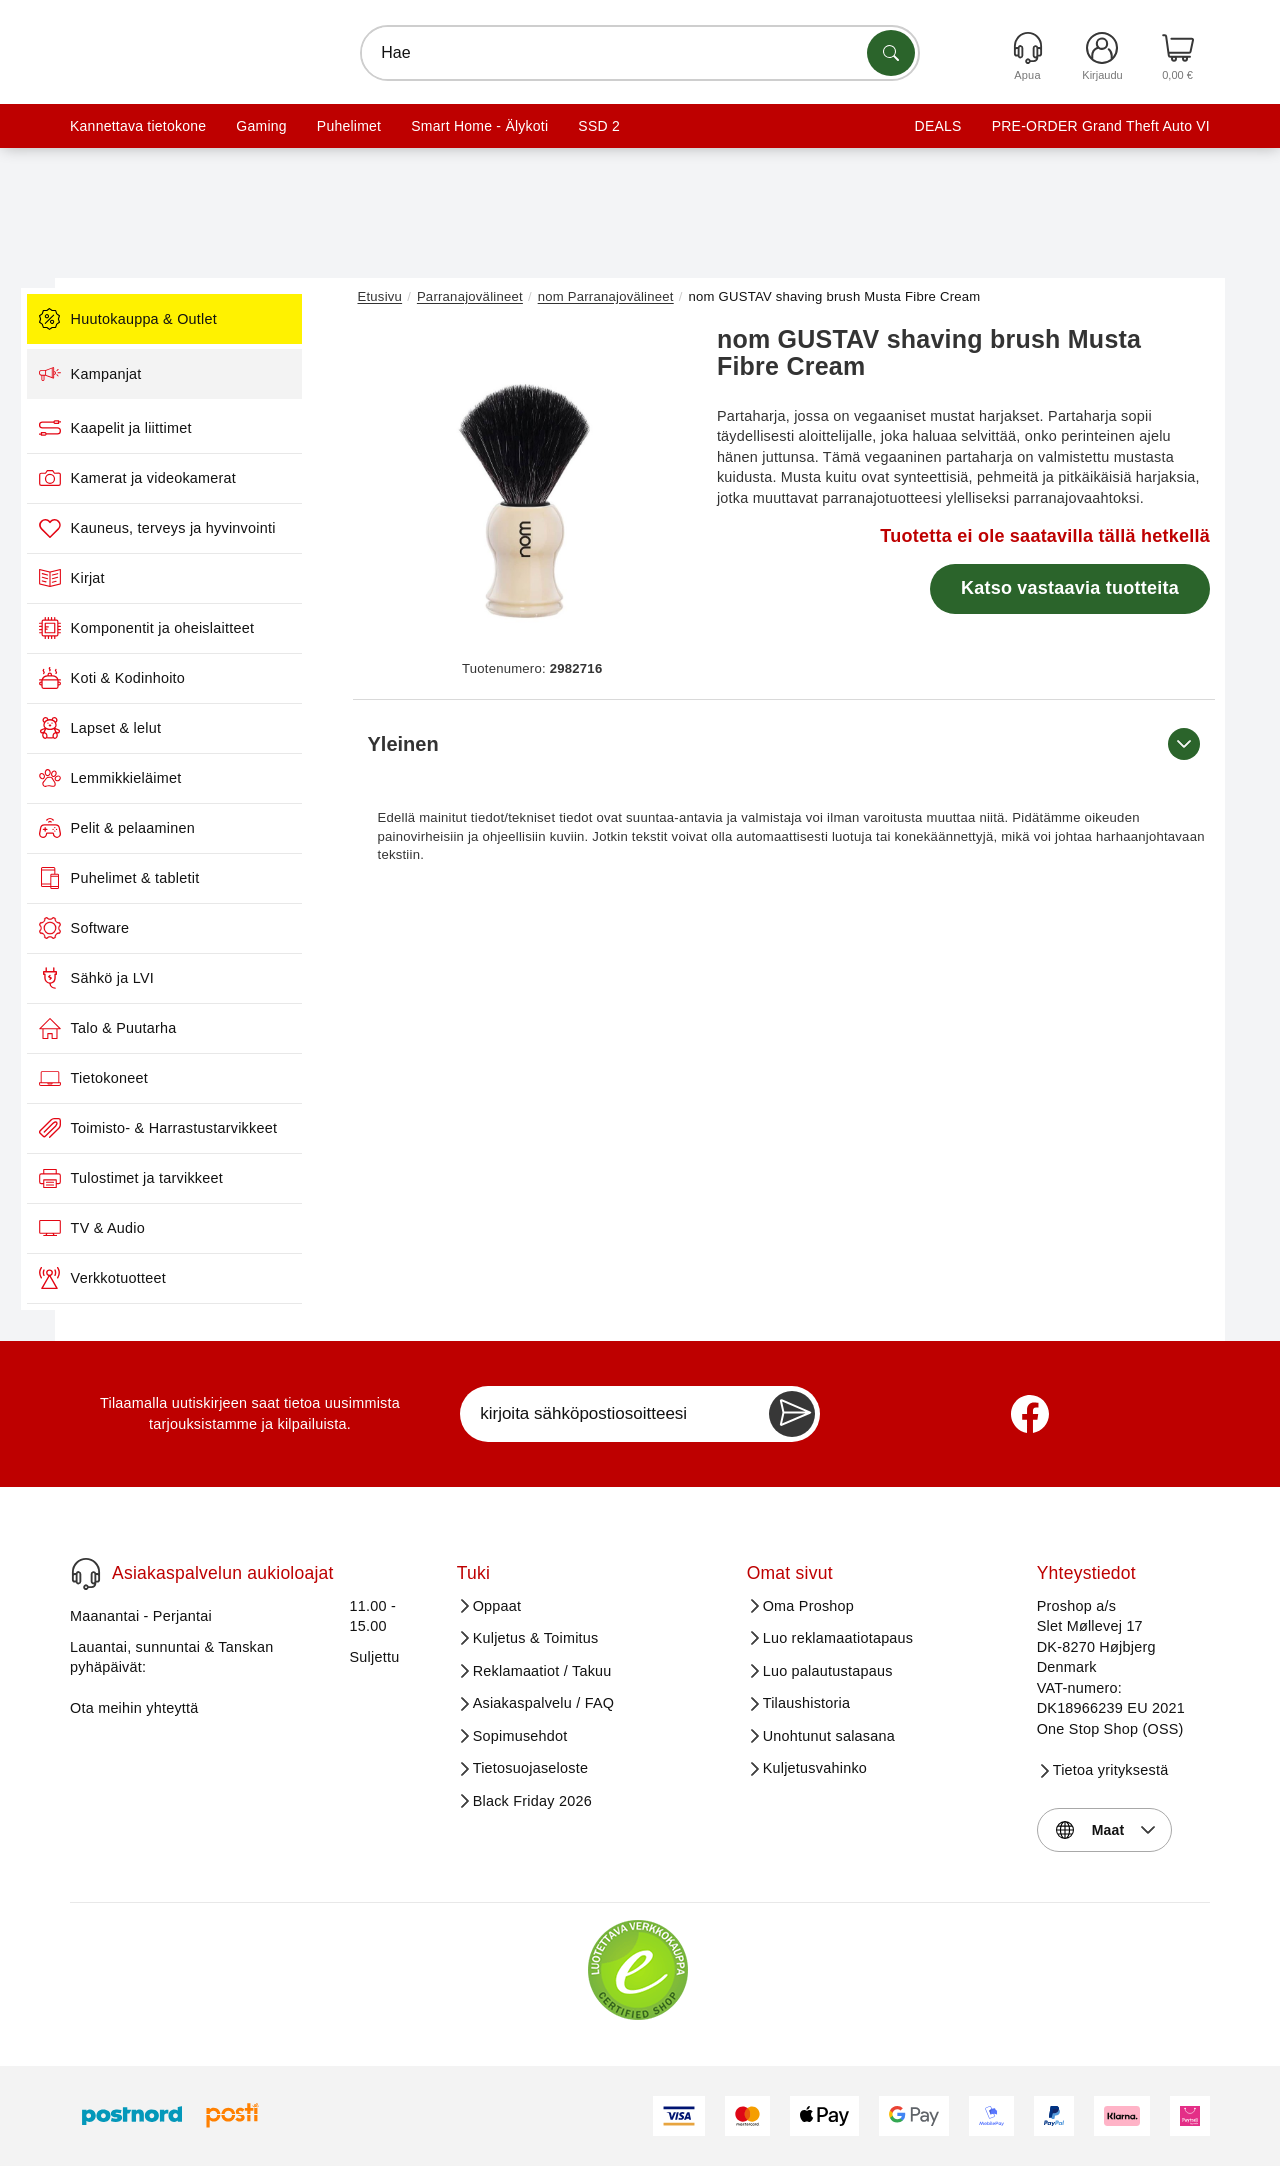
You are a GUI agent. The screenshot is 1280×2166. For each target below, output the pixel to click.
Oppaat (497, 1606)
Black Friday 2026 (532, 1801)
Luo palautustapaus (828, 1671)
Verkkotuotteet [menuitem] (162, 1278)
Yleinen (784, 744)
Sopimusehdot (520, 1736)
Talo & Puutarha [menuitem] (168, 1028)
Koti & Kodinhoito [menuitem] (172, 678)
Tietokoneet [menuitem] (153, 1078)
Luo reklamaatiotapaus (838, 1638)
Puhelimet (349, 126)
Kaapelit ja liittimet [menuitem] (175, 428)
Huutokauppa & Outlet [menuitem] (188, 319)
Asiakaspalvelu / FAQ (544, 1703)
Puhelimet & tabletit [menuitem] (179, 878)
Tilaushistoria (807, 1703)
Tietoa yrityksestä (1111, 1770)
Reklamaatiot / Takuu (542, 1671)
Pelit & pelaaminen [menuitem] (177, 828)
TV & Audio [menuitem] (152, 1228)
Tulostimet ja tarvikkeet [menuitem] (191, 1178)
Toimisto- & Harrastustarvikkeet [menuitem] (218, 1128)
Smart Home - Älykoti (479, 126)
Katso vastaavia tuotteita (1070, 588)
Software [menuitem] (144, 928)
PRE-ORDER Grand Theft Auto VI (1101, 126)
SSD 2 (599, 126)
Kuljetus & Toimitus (536, 1638)
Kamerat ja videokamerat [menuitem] (198, 478)
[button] (525, 488)
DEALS (938, 126)
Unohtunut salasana (829, 1736)
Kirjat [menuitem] (132, 578)
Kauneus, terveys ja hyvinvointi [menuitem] (217, 528)
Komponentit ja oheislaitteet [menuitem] (207, 628)
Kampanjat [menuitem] (150, 374)
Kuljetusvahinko (815, 1768)
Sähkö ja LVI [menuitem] (156, 978)
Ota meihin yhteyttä (134, 1708)
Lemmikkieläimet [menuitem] (170, 778)
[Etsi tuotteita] (891, 53)
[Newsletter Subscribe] (792, 1414)
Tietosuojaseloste (531, 1768)
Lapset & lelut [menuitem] (160, 728)
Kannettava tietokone (138, 126)
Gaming (261, 126)
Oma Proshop (808, 1606)
